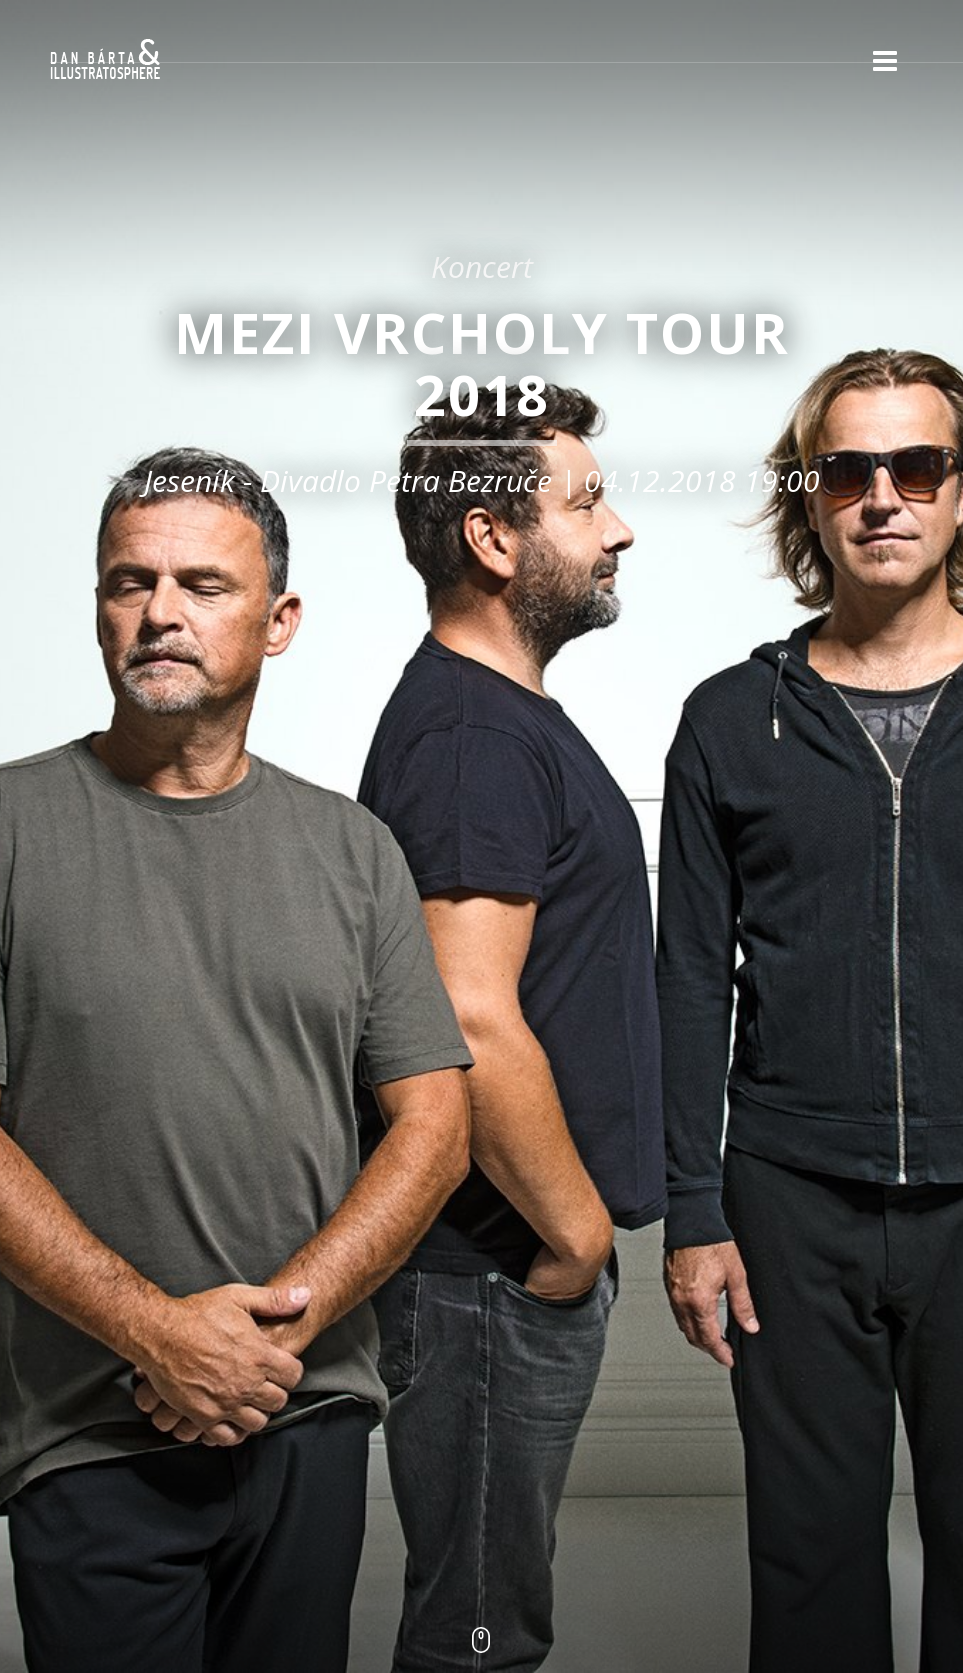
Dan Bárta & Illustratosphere (105, 60)
